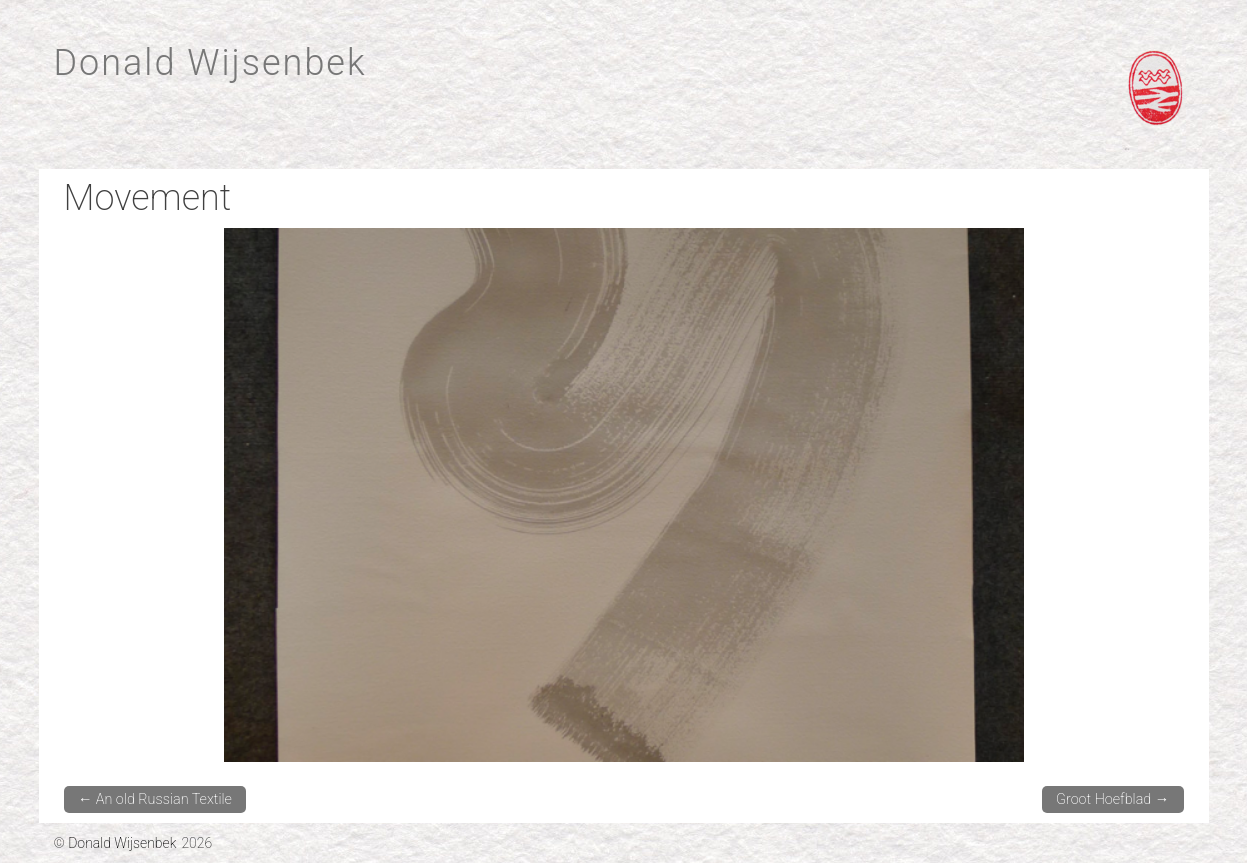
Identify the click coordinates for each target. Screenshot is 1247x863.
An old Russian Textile (155, 799)
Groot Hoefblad (1112, 799)
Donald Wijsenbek (210, 63)
